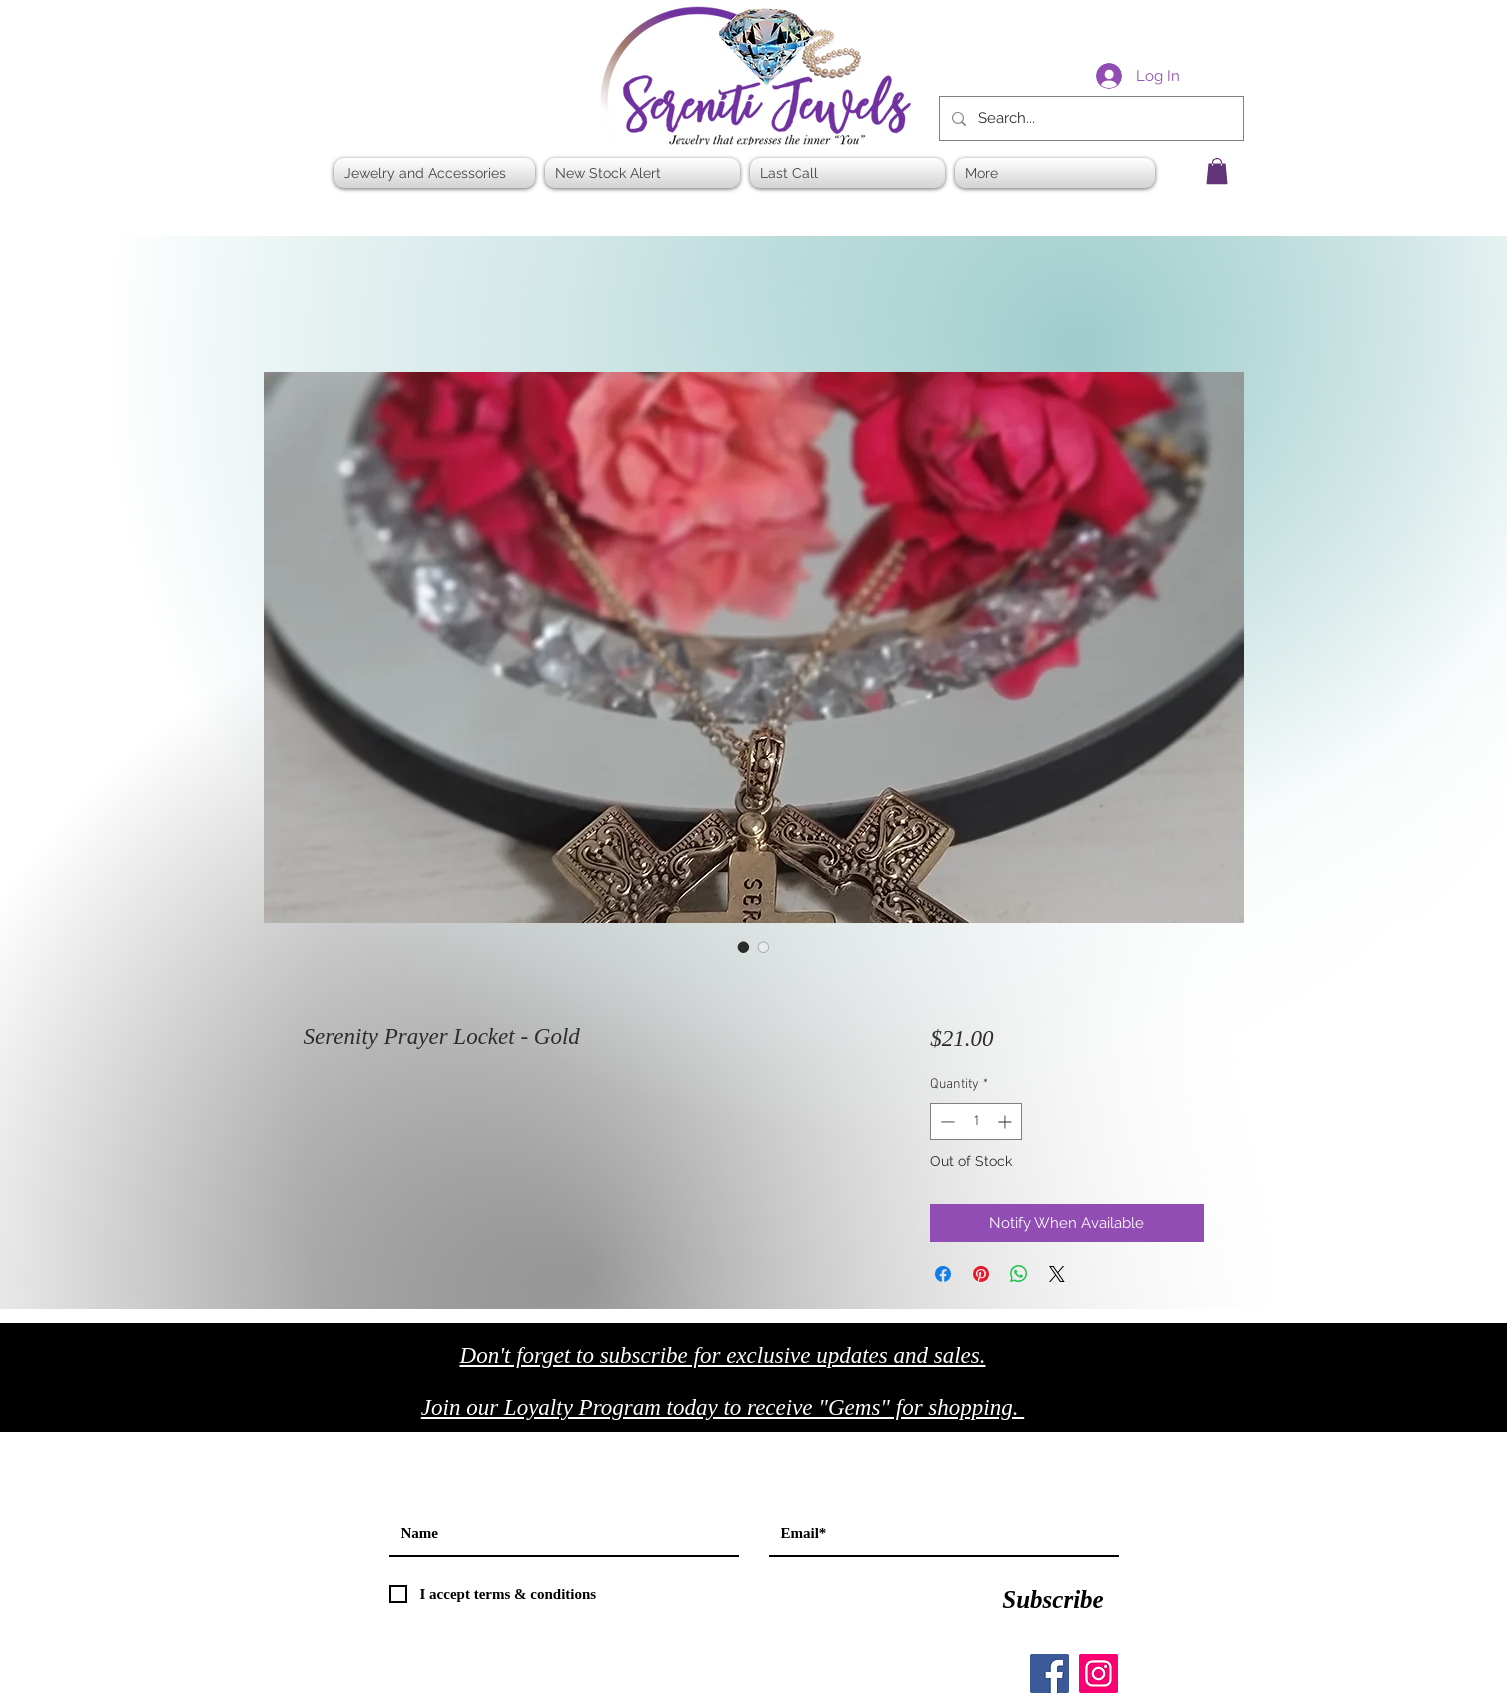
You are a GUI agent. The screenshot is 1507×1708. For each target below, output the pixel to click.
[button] (1217, 171)
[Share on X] (1057, 1274)
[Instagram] (1098, 1673)
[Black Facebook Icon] (1133, 1413)
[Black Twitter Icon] (1175, 1413)
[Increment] (1006, 1121)
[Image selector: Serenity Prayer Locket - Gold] (744, 947)
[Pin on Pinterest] (981, 1274)
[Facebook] (1049, 1673)
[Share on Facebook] (943, 1274)
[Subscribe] (1053, 1599)
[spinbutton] (976, 1121)
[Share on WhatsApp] (1019, 1274)
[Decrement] (945, 1121)
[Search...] (1089, 118)
